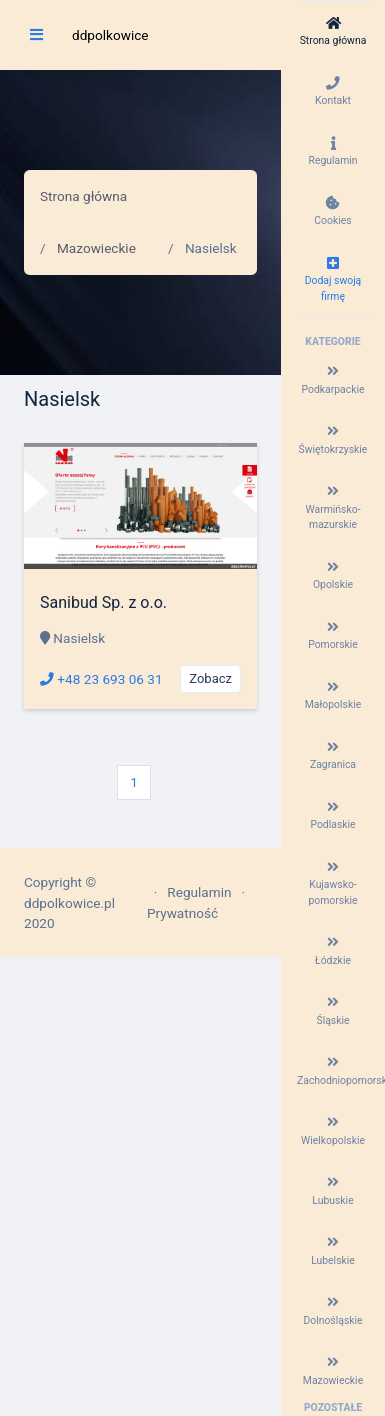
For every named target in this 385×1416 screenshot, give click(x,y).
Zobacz (210, 678)
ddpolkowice (110, 35)
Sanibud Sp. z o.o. (103, 602)
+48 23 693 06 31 (101, 679)
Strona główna (83, 196)
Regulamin (199, 892)
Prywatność (182, 913)
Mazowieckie (96, 248)
